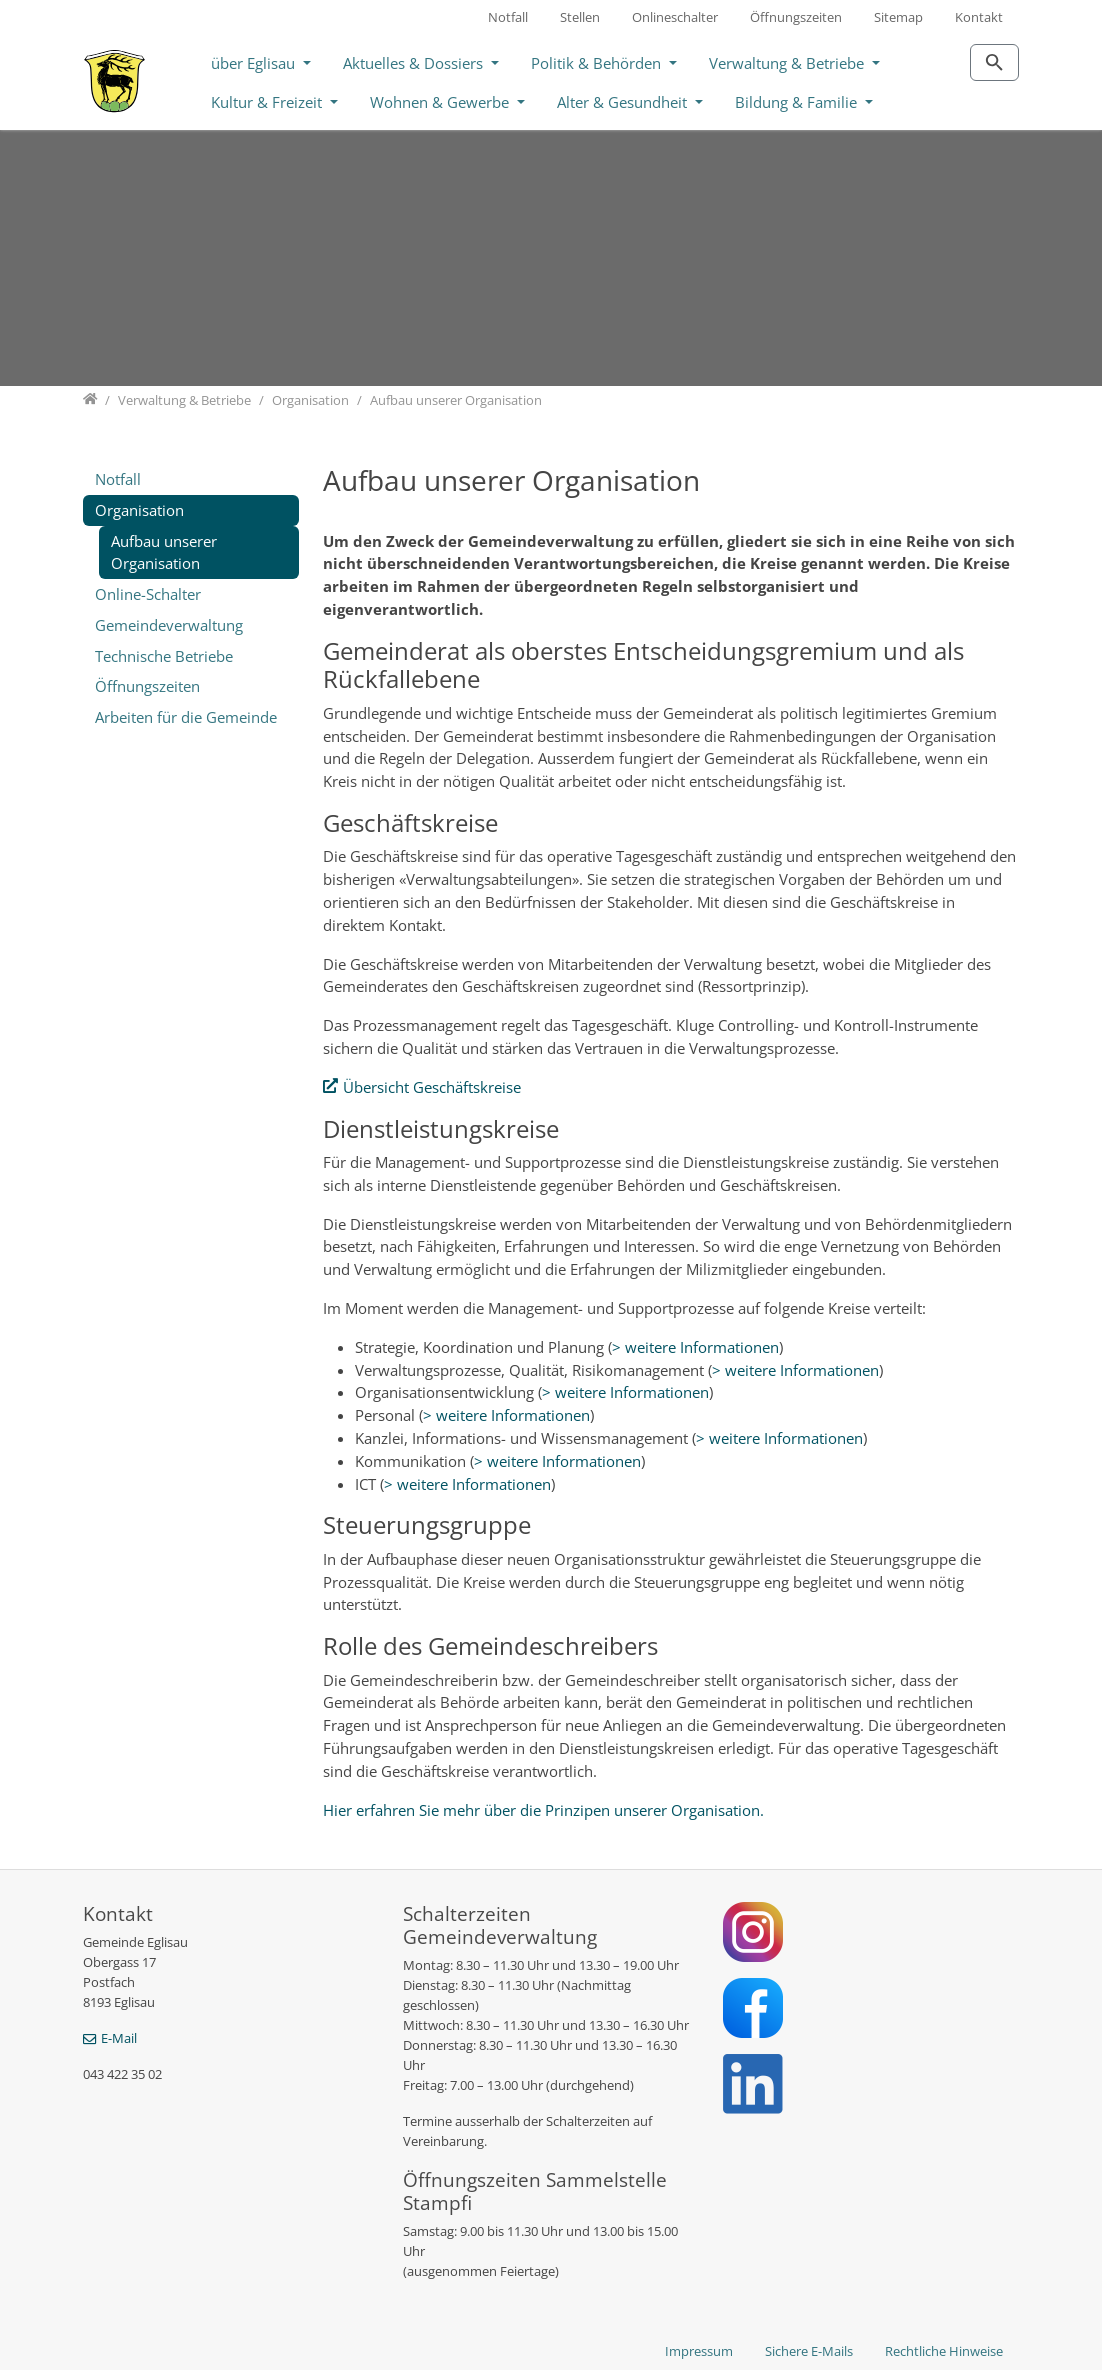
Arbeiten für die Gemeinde (186, 717)
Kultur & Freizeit (268, 102)
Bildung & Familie (798, 102)
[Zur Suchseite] (994, 62)
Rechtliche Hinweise (944, 2351)
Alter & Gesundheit (624, 102)
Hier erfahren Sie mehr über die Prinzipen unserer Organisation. (545, 1810)
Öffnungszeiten (796, 17)
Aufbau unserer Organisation (164, 552)
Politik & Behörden (598, 63)
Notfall (508, 17)
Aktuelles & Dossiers (415, 63)
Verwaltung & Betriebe (788, 63)
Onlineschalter (675, 17)
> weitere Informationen (695, 1347)
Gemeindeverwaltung (169, 625)
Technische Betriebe (164, 656)
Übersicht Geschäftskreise (432, 1087)
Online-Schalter (148, 594)
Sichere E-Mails (809, 2351)
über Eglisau (255, 63)
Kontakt (979, 17)
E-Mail (119, 2038)
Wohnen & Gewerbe (441, 102)
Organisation (139, 510)
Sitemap (898, 17)
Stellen (580, 17)
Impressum (699, 2351)
